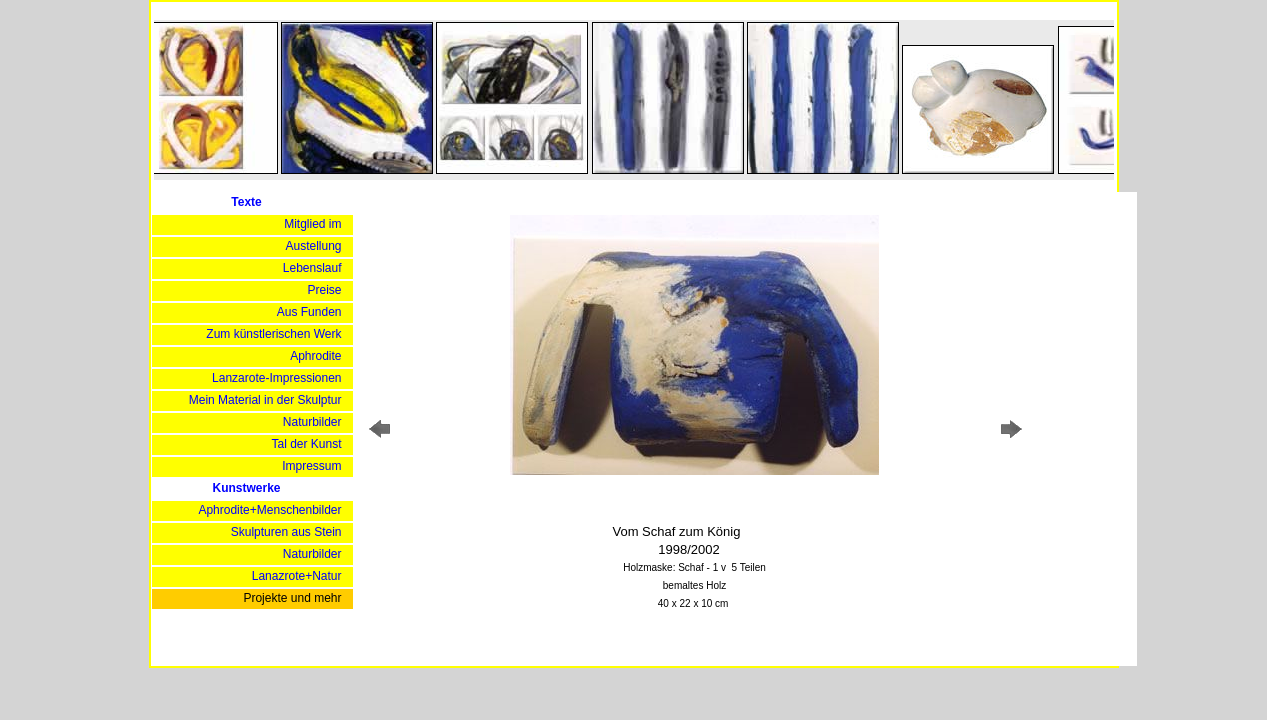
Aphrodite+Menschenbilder (269, 510)
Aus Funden (309, 312)
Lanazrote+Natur (297, 576)
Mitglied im (312, 224)
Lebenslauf (312, 268)
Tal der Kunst (306, 444)
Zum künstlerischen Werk (273, 334)
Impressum (311, 466)
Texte (246, 202)
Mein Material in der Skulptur (265, 400)
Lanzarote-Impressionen (276, 378)
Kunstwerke (246, 488)
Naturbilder (312, 422)
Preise (324, 290)
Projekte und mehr (292, 598)
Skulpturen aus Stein (286, 532)
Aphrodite (315, 356)
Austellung (313, 246)
